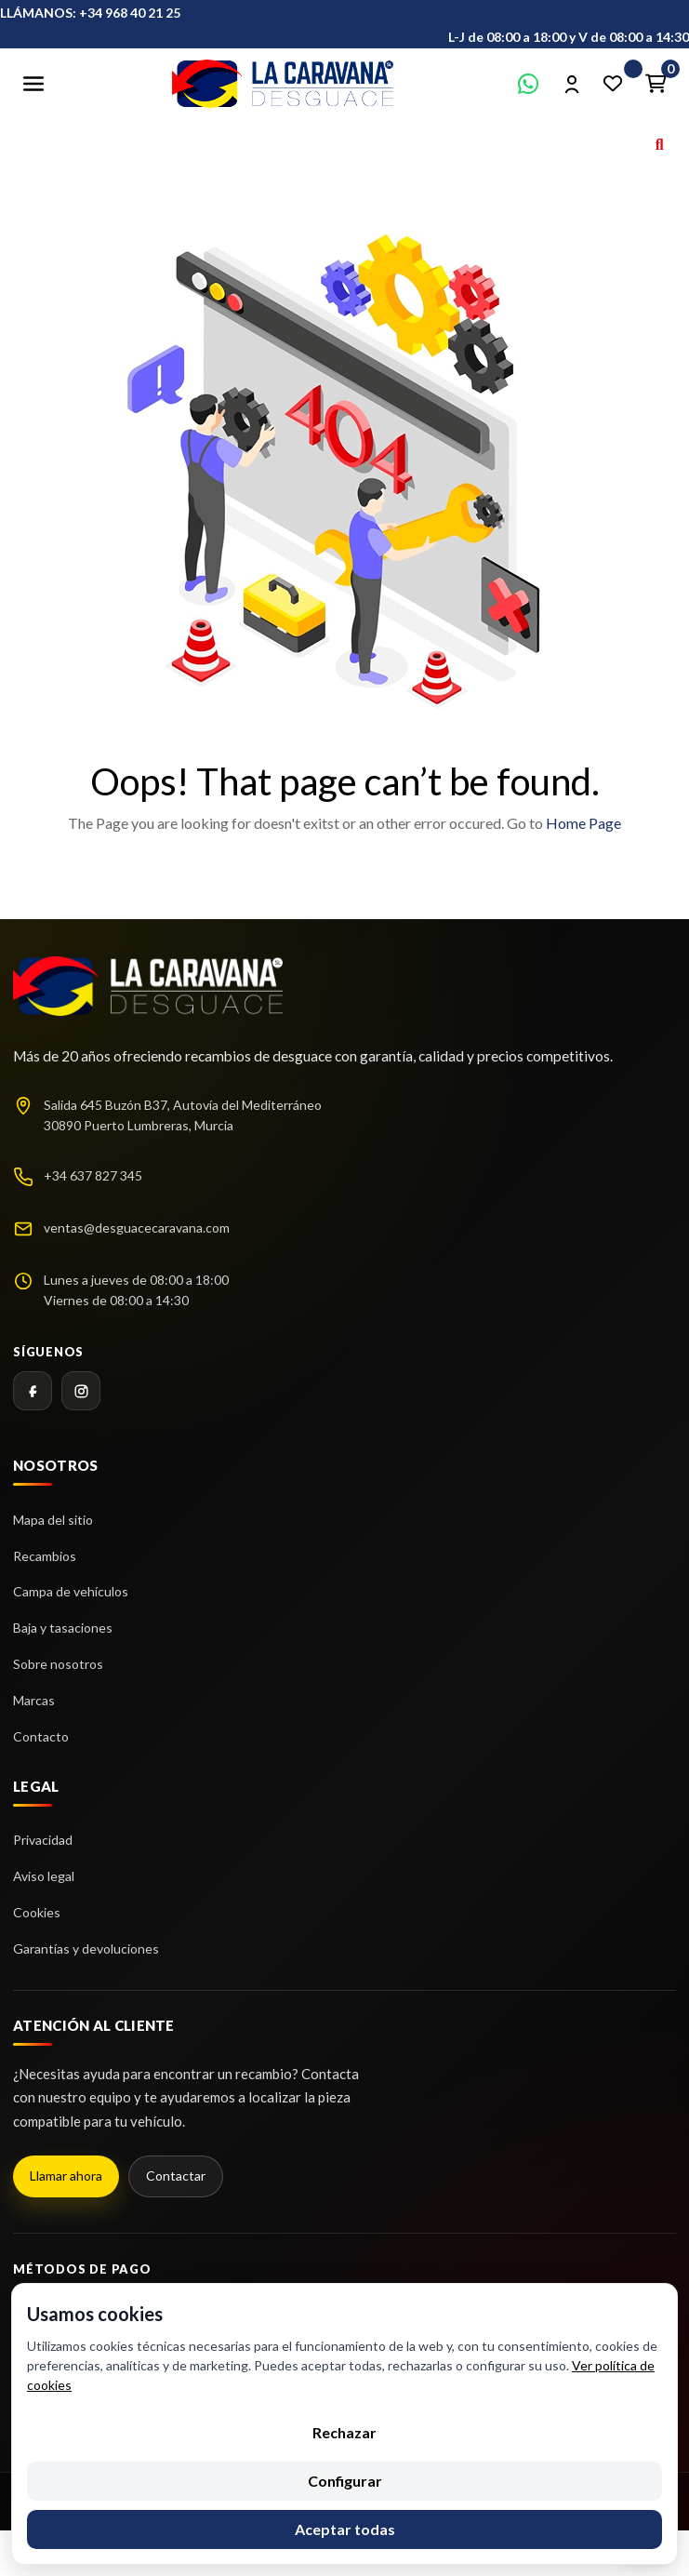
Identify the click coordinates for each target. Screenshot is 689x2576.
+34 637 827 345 (93, 1175)
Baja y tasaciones (63, 1627)
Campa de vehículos (70, 1591)
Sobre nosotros (58, 1664)
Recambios (44, 1556)
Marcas (34, 1700)
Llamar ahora (66, 2175)
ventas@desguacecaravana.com (137, 1227)
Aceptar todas (345, 2529)
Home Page (583, 823)
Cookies (36, 1912)
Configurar (345, 2480)
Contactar (175, 2175)
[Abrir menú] (33, 83)
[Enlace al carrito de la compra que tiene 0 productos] (655, 83)
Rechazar (344, 2432)
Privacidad (43, 1840)
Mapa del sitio (53, 1520)
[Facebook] (32, 1390)
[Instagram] (80, 1390)
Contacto (41, 1736)
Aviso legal (43, 1876)
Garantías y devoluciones (86, 1948)
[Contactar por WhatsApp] (528, 83)
